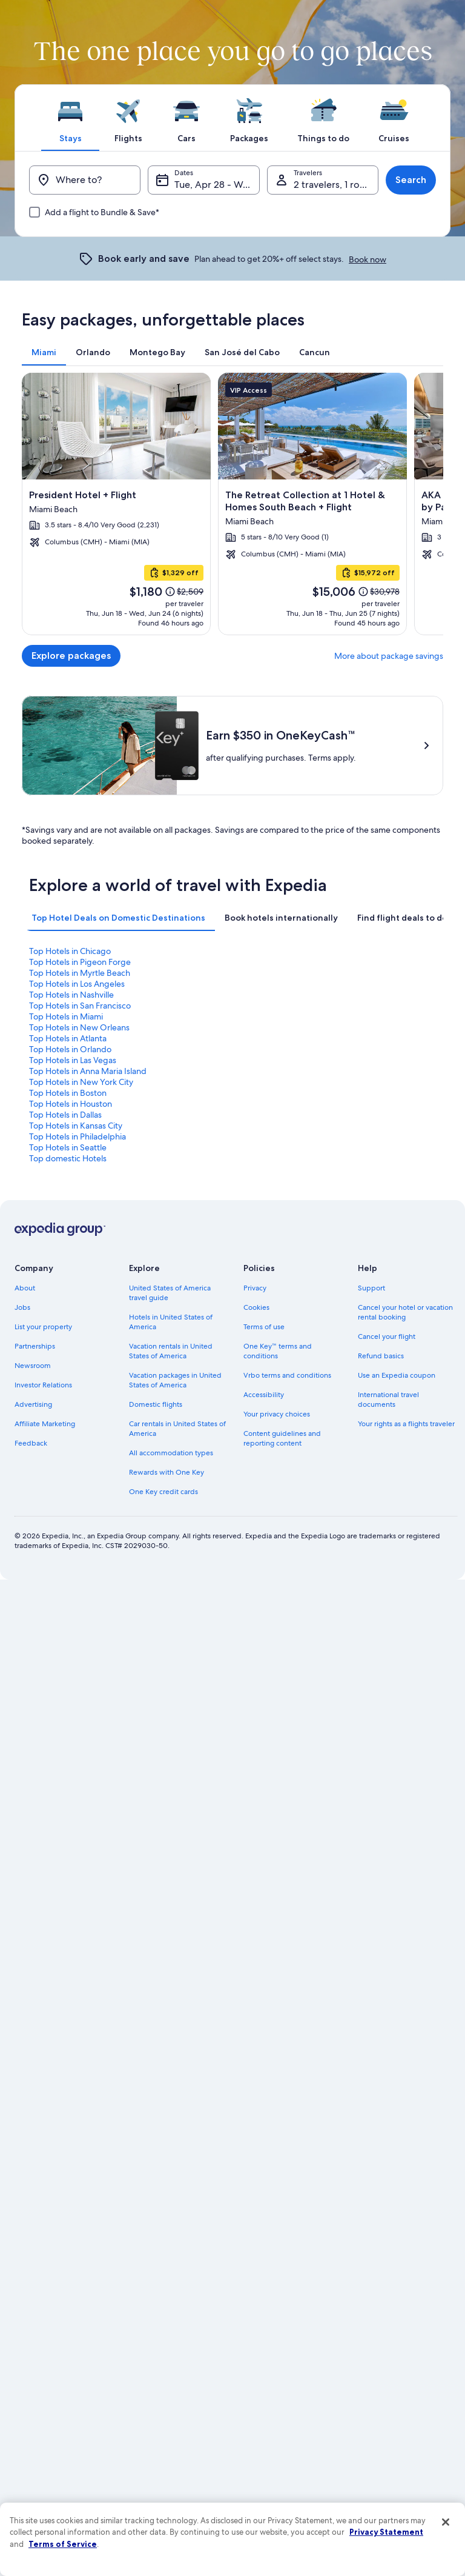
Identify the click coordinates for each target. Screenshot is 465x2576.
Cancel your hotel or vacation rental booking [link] (405, 1312)
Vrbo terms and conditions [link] (287, 1375)
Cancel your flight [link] (386, 1336)
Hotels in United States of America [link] (171, 1322)
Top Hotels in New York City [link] (81, 1081)
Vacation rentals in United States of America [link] (171, 1351)
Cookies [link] (256, 1307)
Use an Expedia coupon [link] (396, 1375)
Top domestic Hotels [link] (68, 1158)
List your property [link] (43, 1327)
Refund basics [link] (381, 1356)
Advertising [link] (33, 1404)
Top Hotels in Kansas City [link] (75, 1125)
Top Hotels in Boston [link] (68, 1092)
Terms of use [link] (264, 1327)
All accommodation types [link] (171, 1453)
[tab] (70, 117)
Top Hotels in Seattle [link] (68, 1147)
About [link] (25, 1288)
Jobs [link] (22, 1307)
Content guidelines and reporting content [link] (282, 1438)
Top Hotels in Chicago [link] (70, 951)
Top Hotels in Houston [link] (70, 1103)
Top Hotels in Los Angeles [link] (77, 983)
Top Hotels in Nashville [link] (71, 994)
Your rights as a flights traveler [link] (406, 1424)
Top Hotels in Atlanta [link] (68, 1038)
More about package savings (388, 655)
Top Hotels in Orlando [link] (70, 1049)
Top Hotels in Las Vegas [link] (72, 1060)
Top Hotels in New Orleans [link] (79, 1027)
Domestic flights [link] (155, 1404)
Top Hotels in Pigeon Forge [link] (80, 961)
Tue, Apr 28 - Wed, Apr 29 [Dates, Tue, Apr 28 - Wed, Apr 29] (216, 184)
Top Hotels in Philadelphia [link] (77, 1136)
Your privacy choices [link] (276, 1414)
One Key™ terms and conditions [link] (277, 1351)
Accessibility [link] (263, 1395)
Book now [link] (367, 259)
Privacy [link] (254, 1288)
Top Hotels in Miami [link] (66, 1016)
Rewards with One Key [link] (166, 1472)
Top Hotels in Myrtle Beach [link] (79, 972)
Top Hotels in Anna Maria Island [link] (88, 1071)
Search (410, 179)
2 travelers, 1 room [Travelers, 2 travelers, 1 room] (334, 184)
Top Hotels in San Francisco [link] (80, 1005)
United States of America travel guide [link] (170, 1293)
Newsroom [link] (33, 1365)
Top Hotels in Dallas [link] (65, 1114)
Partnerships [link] (35, 1346)
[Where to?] (84, 180)
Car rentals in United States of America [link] (177, 1428)
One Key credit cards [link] (163, 1492)
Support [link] (371, 1288)
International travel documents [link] (388, 1399)
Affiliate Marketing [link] (45, 1424)
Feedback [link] (31, 1443)
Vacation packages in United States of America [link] (175, 1380)
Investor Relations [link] (43, 1385)
